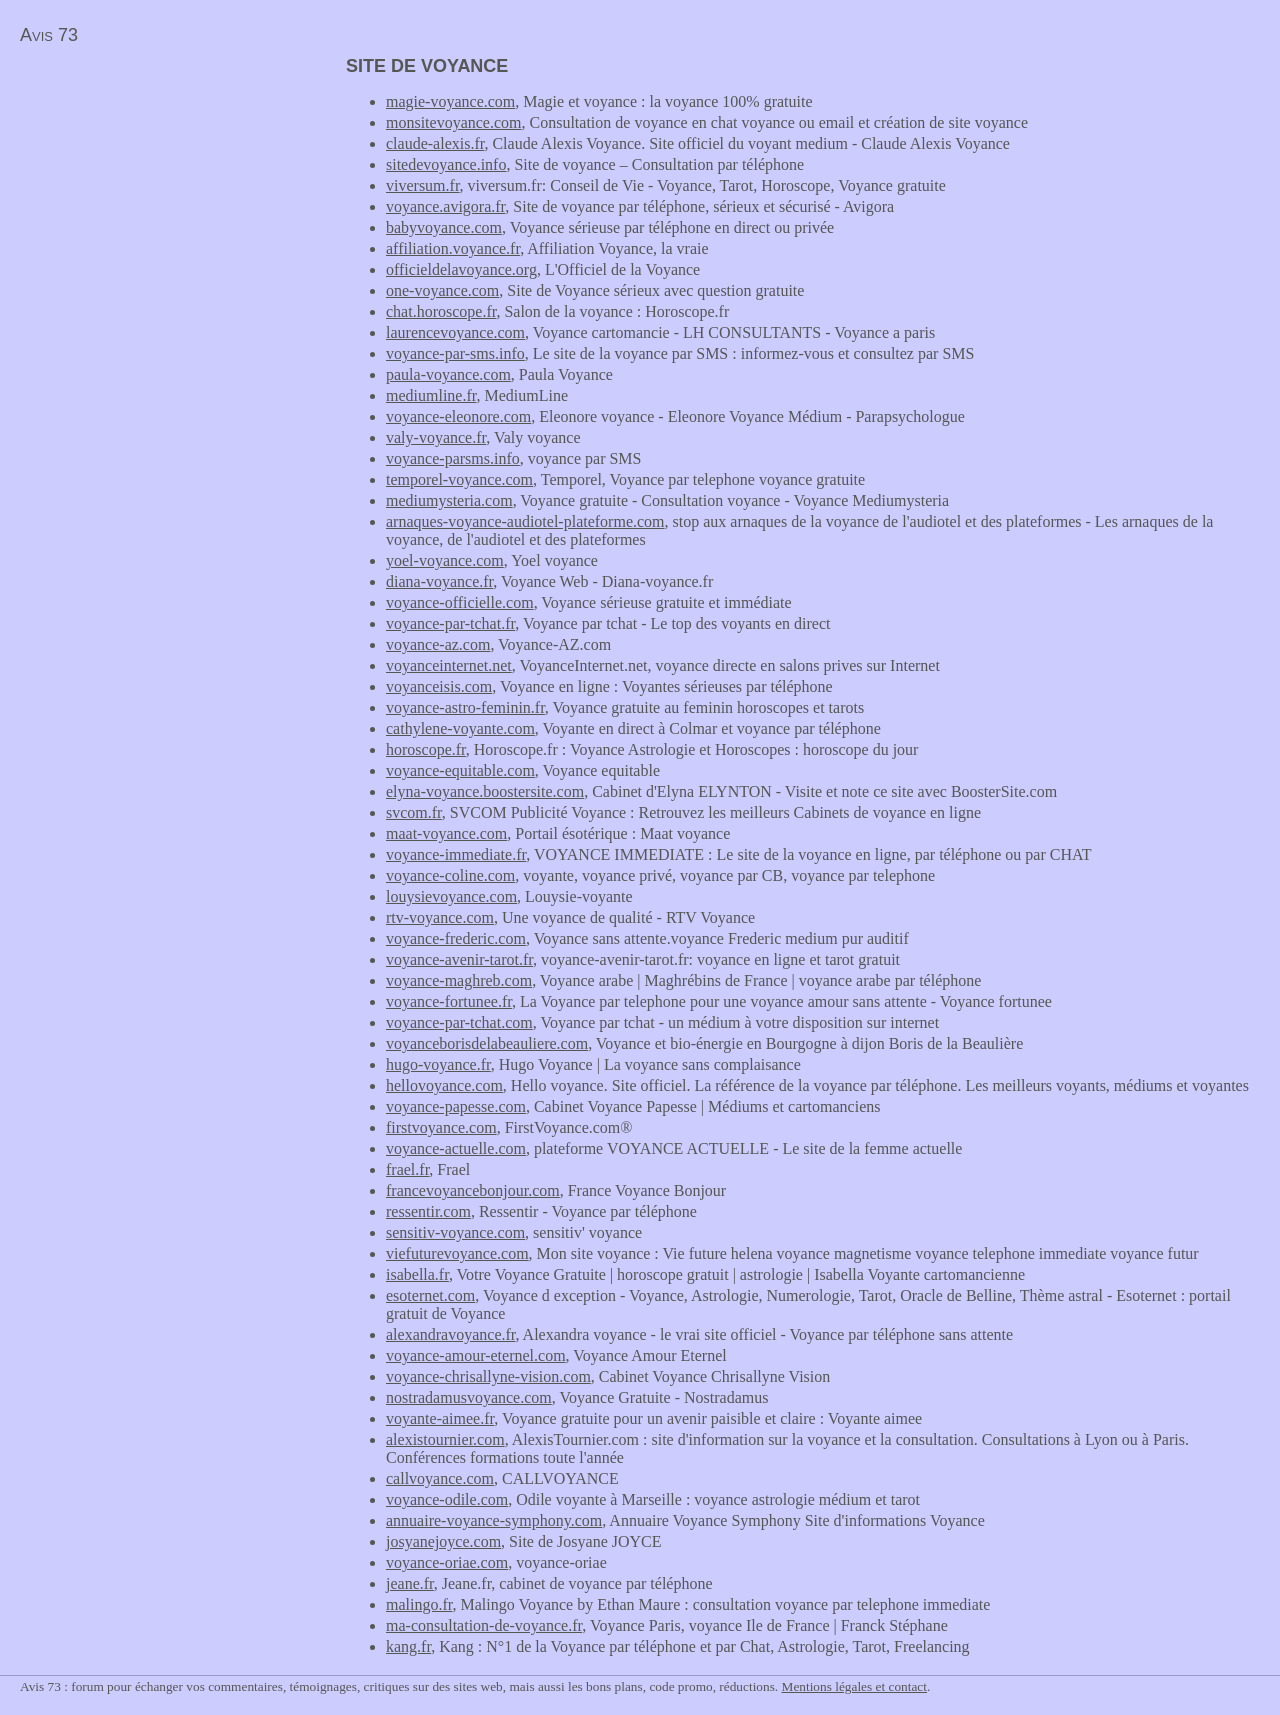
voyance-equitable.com (460, 770)
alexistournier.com (445, 1439)
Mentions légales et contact (854, 1686)
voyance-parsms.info (453, 458)
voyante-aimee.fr (440, 1418)
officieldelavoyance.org (461, 269)
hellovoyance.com (444, 1085)
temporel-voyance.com (459, 479)
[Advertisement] (168, 196)
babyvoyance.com (444, 227)
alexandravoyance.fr (451, 1334)
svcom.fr (414, 812)
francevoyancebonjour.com (473, 1190)
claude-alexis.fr (435, 143)
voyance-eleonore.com (458, 416)
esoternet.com (430, 1295)
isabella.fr (417, 1274)
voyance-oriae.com (447, 1562)
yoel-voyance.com (445, 560)
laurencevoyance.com (455, 332)
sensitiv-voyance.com (455, 1232)
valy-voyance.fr (436, 437)
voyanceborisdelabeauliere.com (487, 1043)
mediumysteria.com (449, 500)
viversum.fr (423, 185)
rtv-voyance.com (440, 917)
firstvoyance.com (441, 1127)
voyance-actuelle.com (456, 1148)
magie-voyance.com (450, 101)
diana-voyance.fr (439, 581)
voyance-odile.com (447, 1499)
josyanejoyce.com (443, 1541)
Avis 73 (49, 35)
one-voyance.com (442, 290)
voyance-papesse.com (456, 1106)
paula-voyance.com (448, 374)
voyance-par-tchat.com (459, 1022)
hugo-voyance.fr (438, 1064)
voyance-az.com (438, 644)
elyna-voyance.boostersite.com (485, 791)
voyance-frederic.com (456, 938)
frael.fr (407, 1169)
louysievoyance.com (451, 896)
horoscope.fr (426, 749)
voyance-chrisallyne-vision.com (488, 1376)
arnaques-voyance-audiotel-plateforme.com (525, 521)
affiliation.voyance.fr (453, 248)
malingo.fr (419, 1604)
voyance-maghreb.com (459, 980)
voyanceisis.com (439, 686)
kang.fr (408, 1646)
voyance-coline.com (450, 875)
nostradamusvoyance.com (469, 1397)
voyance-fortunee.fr (449, 1001)
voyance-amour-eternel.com (476, 1355)
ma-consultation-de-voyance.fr (484, 1625)
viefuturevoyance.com (457, 1253)
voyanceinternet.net (449, 665)
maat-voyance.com (446, 833)
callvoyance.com (440, 1478)
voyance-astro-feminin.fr (465, 707)
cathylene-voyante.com (460, 728)
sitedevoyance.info (446, 164)
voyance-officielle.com (460, 602)
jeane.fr (410, 1583)
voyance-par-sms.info (455, 353)
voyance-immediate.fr (456, 854)
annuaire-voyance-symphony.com (494, 1520)
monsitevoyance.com (454, 122)
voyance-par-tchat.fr (450, 623)
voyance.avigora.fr (445, 206)
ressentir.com (428, 1211)
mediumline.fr (431, 395)
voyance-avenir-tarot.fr (459, 959)
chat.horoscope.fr (441, 311)
